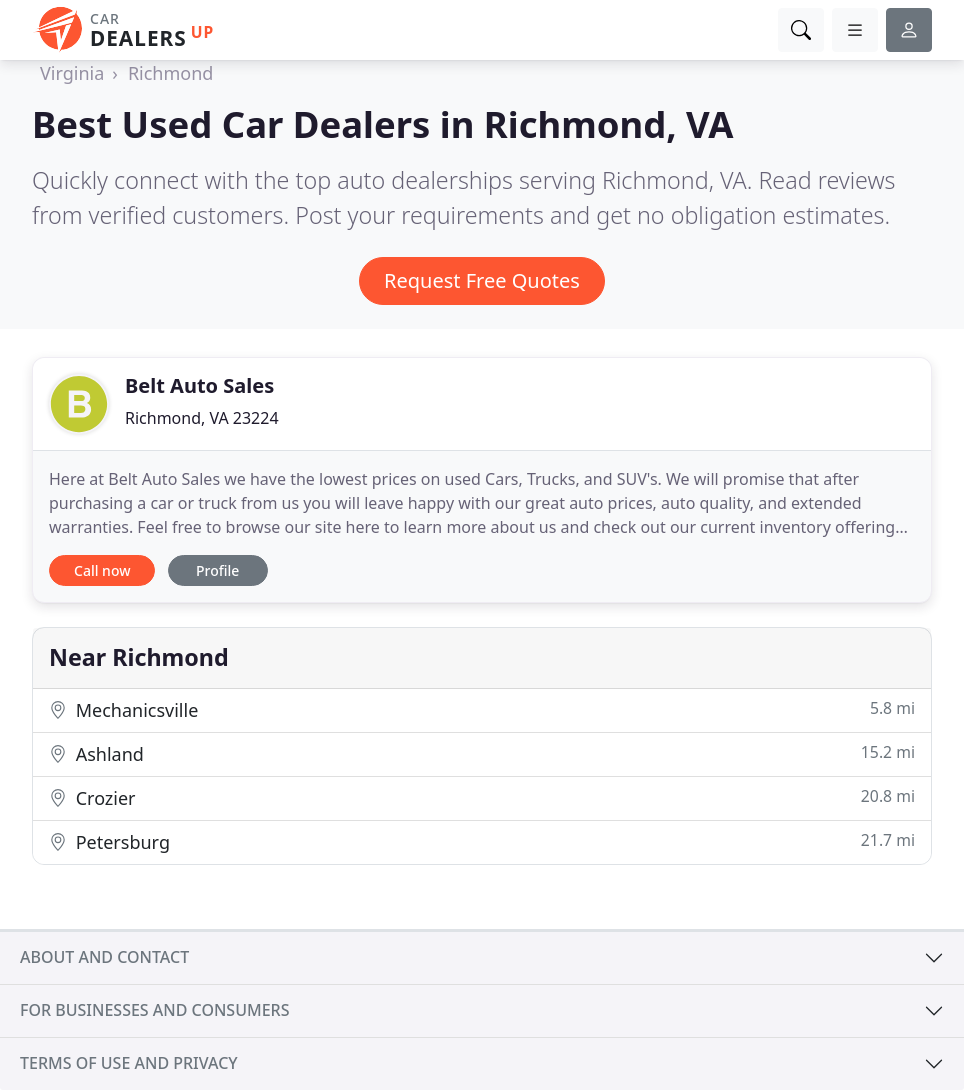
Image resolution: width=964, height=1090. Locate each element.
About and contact (104, 957)
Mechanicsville (482, 709)
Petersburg (482, 841)
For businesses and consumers (154, 1010)
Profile (217, 570)
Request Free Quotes (482, 280)
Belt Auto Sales (199, 385)
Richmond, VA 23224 (202, 418)
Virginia (72, 73)
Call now (102, 570)
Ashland (482, 753)
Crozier (482, 797)
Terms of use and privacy (129, 1063)
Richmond (171, 73)
